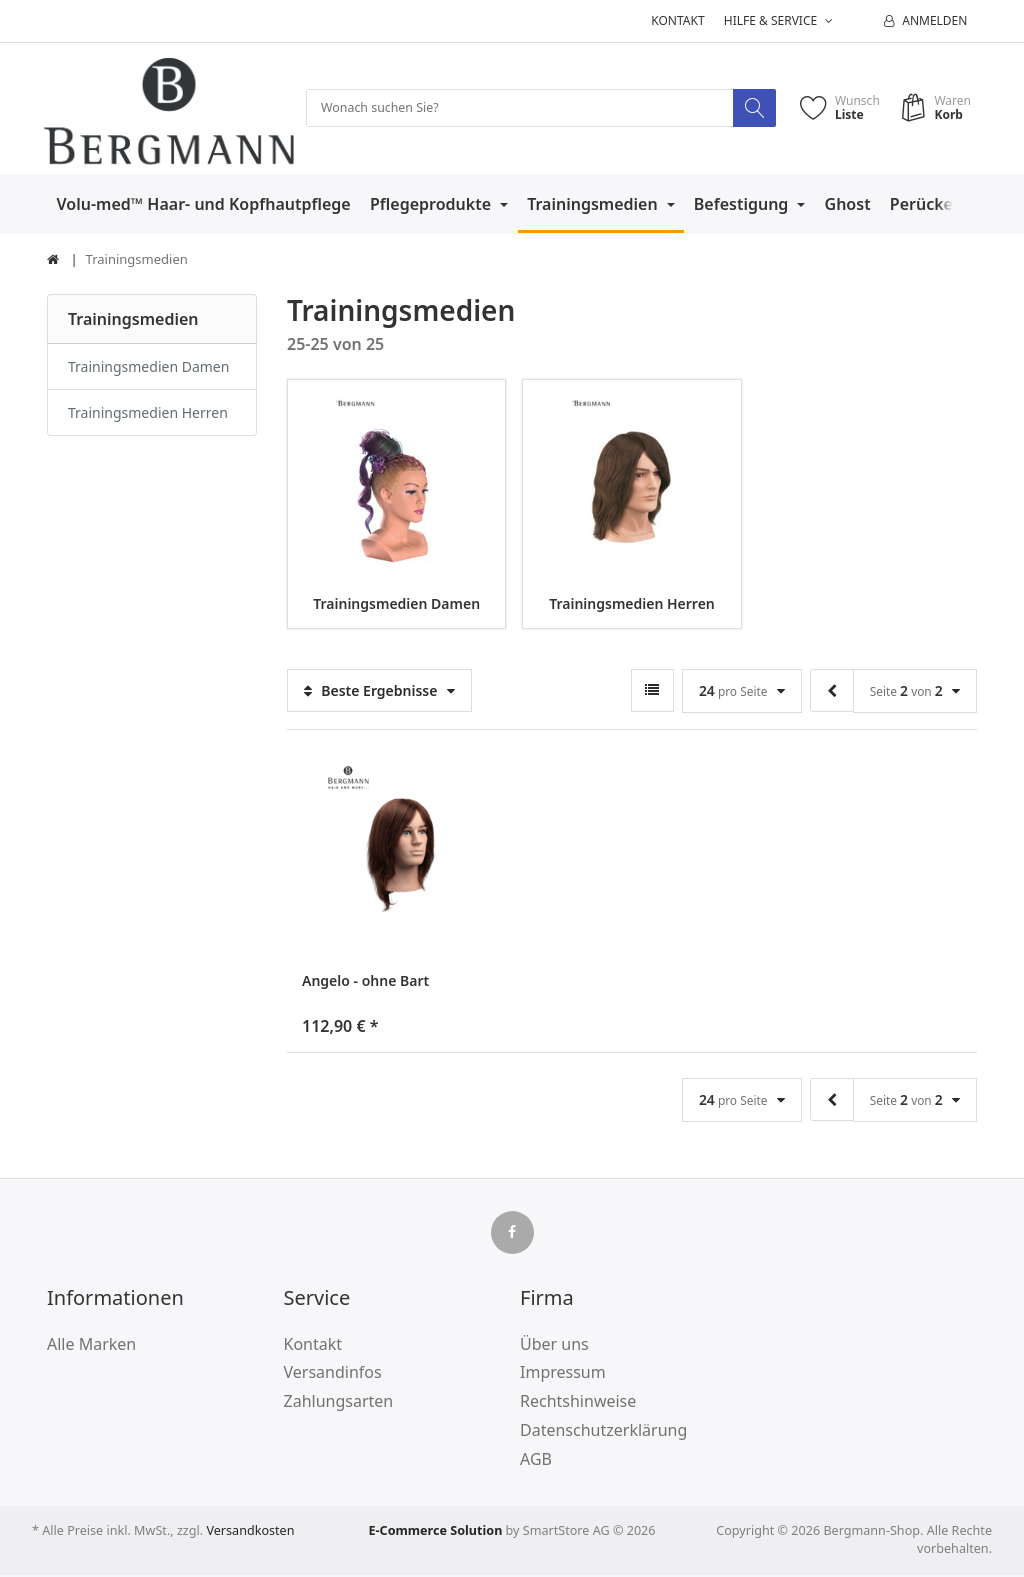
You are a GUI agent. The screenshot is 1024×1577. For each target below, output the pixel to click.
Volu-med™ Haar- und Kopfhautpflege (204, 205)
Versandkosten (250, 1531)
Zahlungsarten (339, 1403)
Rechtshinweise (578, 1403)
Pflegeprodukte (432, 205)
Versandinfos (333, 1374)
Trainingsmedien (594, 205)
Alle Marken (91, 1345)
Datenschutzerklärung (603, 1431)
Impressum (563, 1374)
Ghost (848, 205)
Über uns (554, 1345)
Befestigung (743, 205)
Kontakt (677, 20)
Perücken (929, 205)
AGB (536, 1460)
